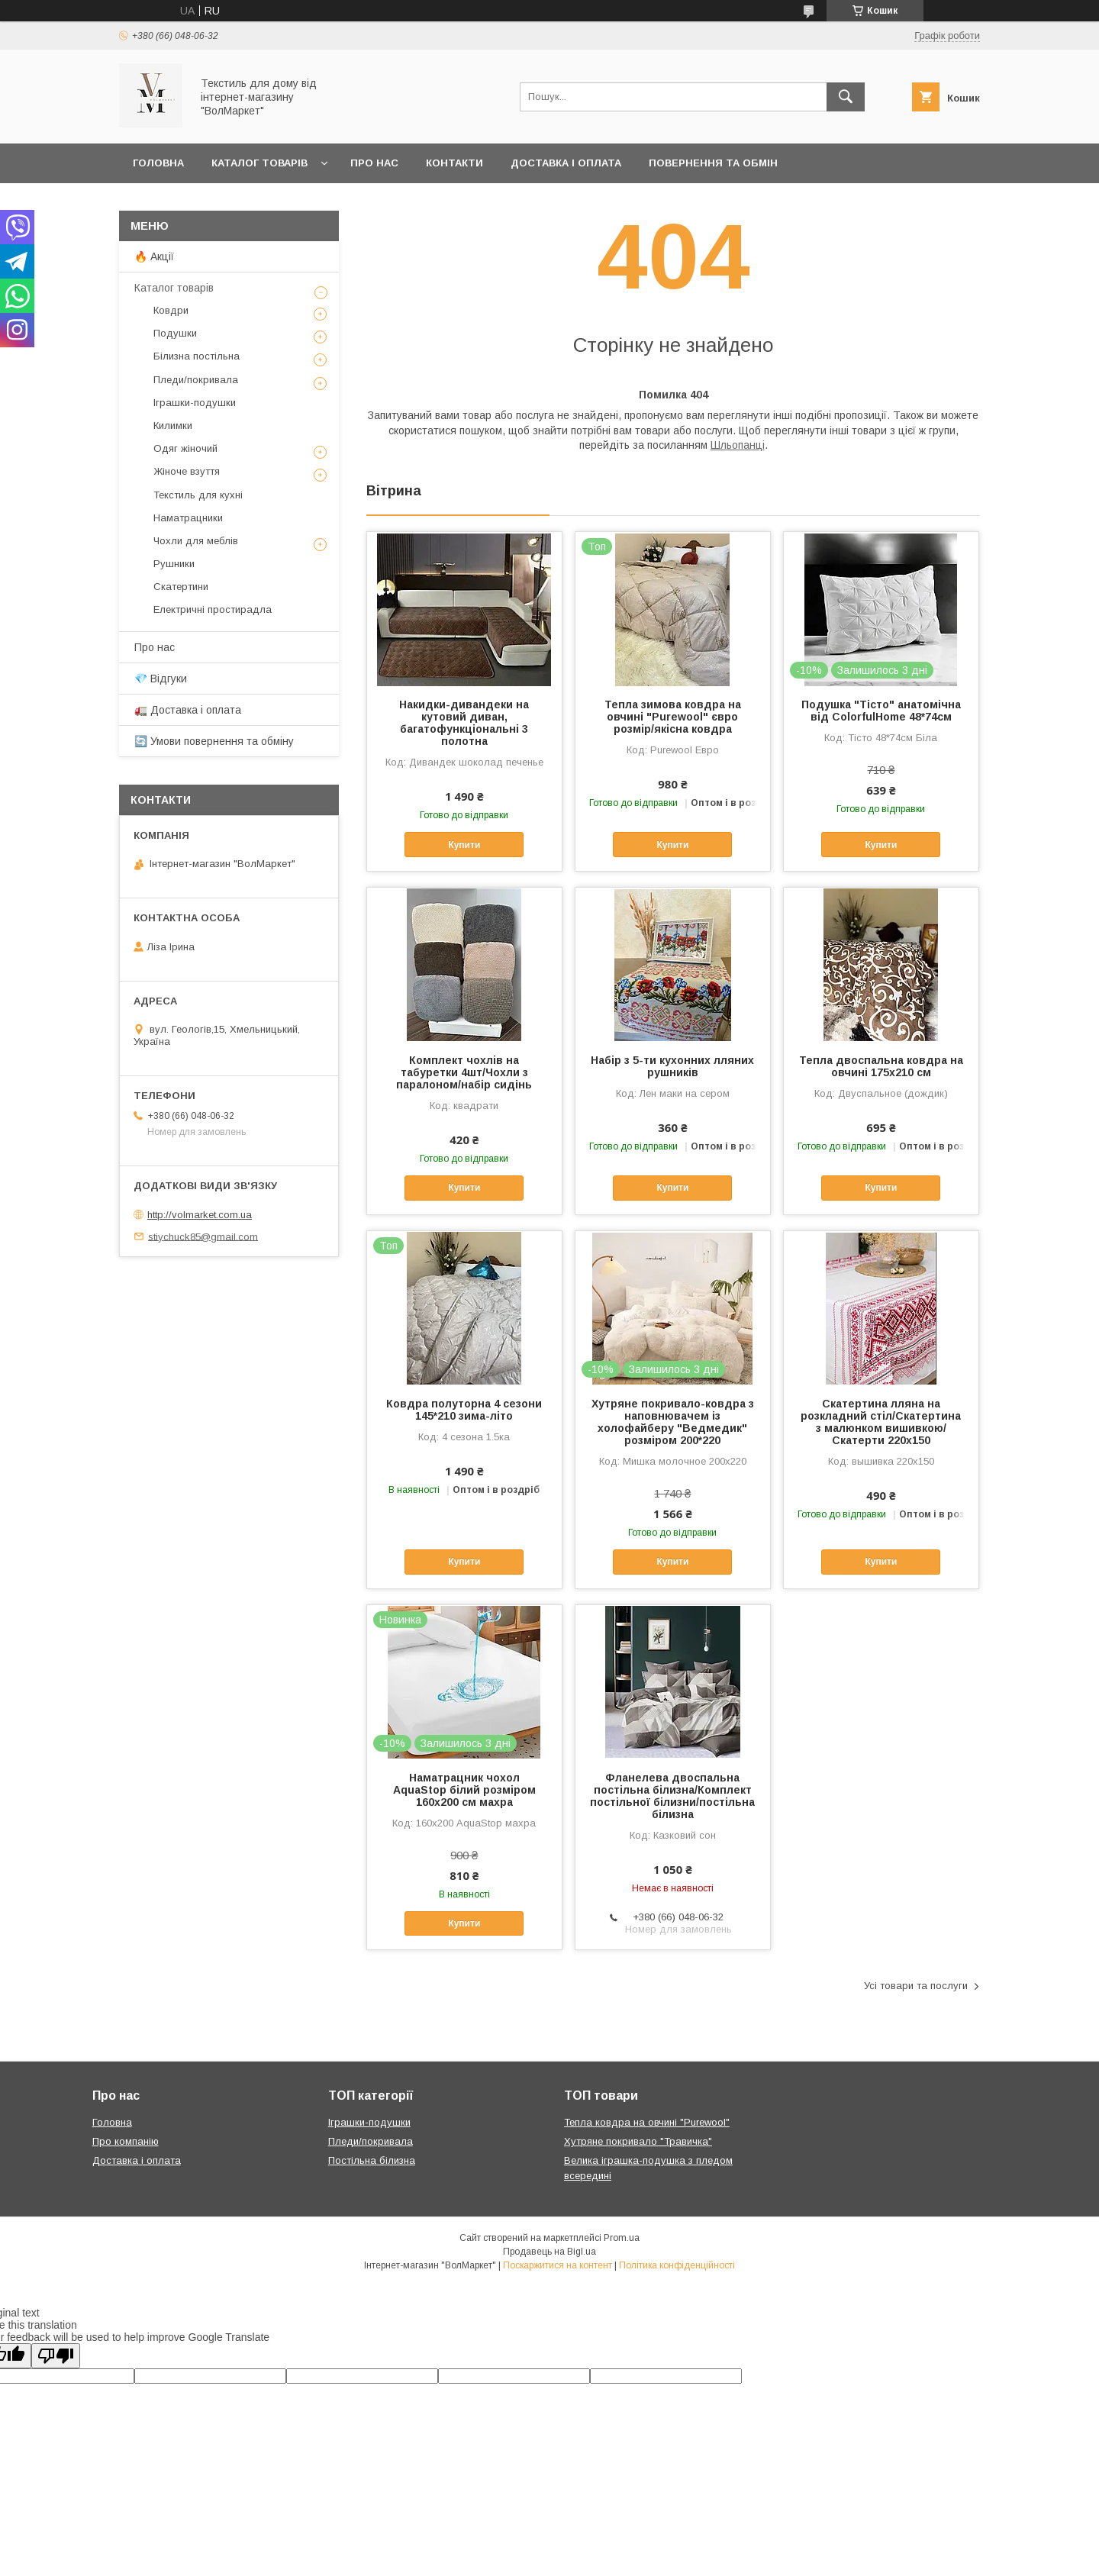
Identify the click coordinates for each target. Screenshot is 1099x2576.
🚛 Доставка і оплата (187, 710)
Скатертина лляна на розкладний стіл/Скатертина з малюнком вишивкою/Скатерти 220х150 (881, 1422)
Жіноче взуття (186, 471)
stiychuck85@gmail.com (203, 1236)
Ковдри (171, 310)
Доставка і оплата (566, 163)
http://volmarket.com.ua (199, 1214)
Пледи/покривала (195, 379)
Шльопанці (738, 445)
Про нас (374, 163)
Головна (158, 163)
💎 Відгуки (160, 678)
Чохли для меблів (195, 540)
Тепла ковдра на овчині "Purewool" (647, 2122)
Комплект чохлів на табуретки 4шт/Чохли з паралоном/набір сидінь (464, 1072)
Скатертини (180, 586)
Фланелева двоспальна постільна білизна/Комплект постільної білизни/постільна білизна (672, 1796)
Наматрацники (188, 518)
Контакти (454, 163)
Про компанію (125, 2141)
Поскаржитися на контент (557, 2265)
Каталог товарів (259, 163)
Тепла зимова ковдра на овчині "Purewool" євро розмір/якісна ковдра (672, 716)
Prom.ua (622, 2238)
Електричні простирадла (212, 609)
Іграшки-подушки (194, 402)
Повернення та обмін (713, 163)
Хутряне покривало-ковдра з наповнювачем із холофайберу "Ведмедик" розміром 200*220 (672, 1422)
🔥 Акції (154, 256)
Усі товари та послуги (916, 1985)
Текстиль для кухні (198, 495)
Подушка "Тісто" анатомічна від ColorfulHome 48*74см (881, 710)
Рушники (174, 563)
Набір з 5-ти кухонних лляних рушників (672, 1066)
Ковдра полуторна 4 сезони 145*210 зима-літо (464, 1410)
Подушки (175, 333)
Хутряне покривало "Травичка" (638, 2141)
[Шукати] (846, 96)
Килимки (172, 425)
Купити (464, 845)
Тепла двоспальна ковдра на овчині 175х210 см (881, 1066)
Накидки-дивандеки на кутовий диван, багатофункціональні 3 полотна (464, 722)
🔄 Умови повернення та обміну (214, 741)
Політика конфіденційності (677, 2265)
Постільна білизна (371, 2160)
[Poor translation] (55, 2355)
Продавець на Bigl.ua (549, 2251)
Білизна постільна (196, 356)
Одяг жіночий (185, 448)
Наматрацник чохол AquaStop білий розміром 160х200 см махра (464, 1790)
